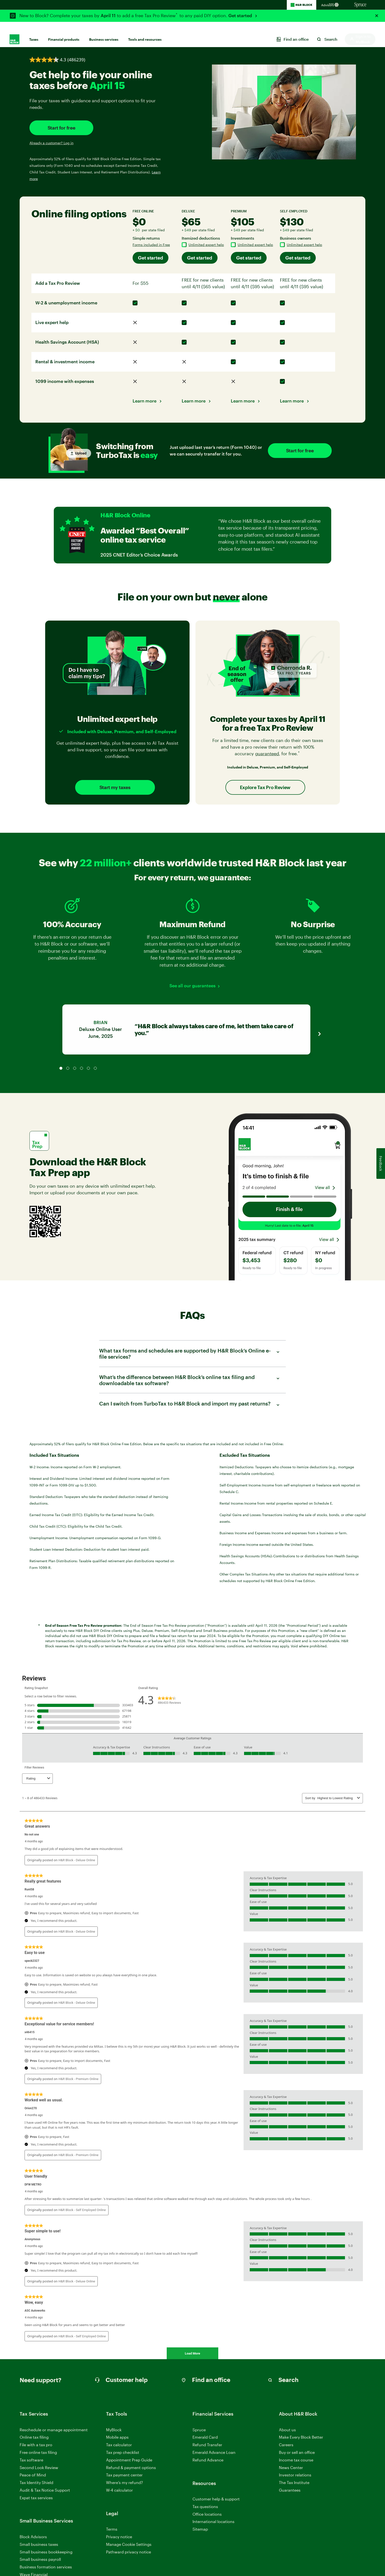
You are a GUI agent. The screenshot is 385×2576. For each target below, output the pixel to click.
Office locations (207, 2535)
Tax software (31, 2481)
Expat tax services (36, 2519)
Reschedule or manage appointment (54, 2451)
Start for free (61, 127)
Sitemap (200, 2550)
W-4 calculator (119, 2511)
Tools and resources (145, 30)
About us (287, 2451)
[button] (57, 60)
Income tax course (296, 2481)
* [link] (299, 753)
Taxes (33, 30)
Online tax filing (34, 2458)
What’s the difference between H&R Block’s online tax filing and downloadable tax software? (190, 1386)
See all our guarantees (192, 985)
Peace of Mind (33, 2496)
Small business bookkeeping (46, 2573)
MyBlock (114, 2451)
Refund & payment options (131, 2488)
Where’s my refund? (124, 2504)
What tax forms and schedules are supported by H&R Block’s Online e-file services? (190, 1355)
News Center (291, 2488)
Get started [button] (150, 257)
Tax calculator (119, 2466)
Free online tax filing (38, 2473)
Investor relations (295, 2496)
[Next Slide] (319, 1034)
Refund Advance (207, 2481)
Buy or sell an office (297, 2473)
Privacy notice (119, 2558)
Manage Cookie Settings (128, 2565)
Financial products (63, 30)
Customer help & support (216, 2520)
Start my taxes (115, 787)
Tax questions (205, 2527)
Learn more (145, 400)
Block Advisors (33, 2558)
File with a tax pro (36, 2466)
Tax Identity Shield (36, 2504)
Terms (111, 2550)
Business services (103, 30)
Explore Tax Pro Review (265, 787)
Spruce (199, 2451)
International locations (213, 2543)
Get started (240, 15)
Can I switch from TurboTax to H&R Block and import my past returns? (190, 1418)
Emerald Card (205, 2458)
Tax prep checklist (122, 2473)
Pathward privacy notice (128, 2573)
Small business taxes (39, 2565)
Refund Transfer (207, 2466)
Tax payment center (124, 2496)
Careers (286, 2466)
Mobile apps (117, 2458)
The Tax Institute (294, 2504)
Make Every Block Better (301, 2458)
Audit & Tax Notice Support (45, 2511)
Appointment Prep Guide (129, 2481)
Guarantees (290, 2511)
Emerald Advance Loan (213, 2473)
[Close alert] (376, 15)
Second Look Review (39, 2488)
